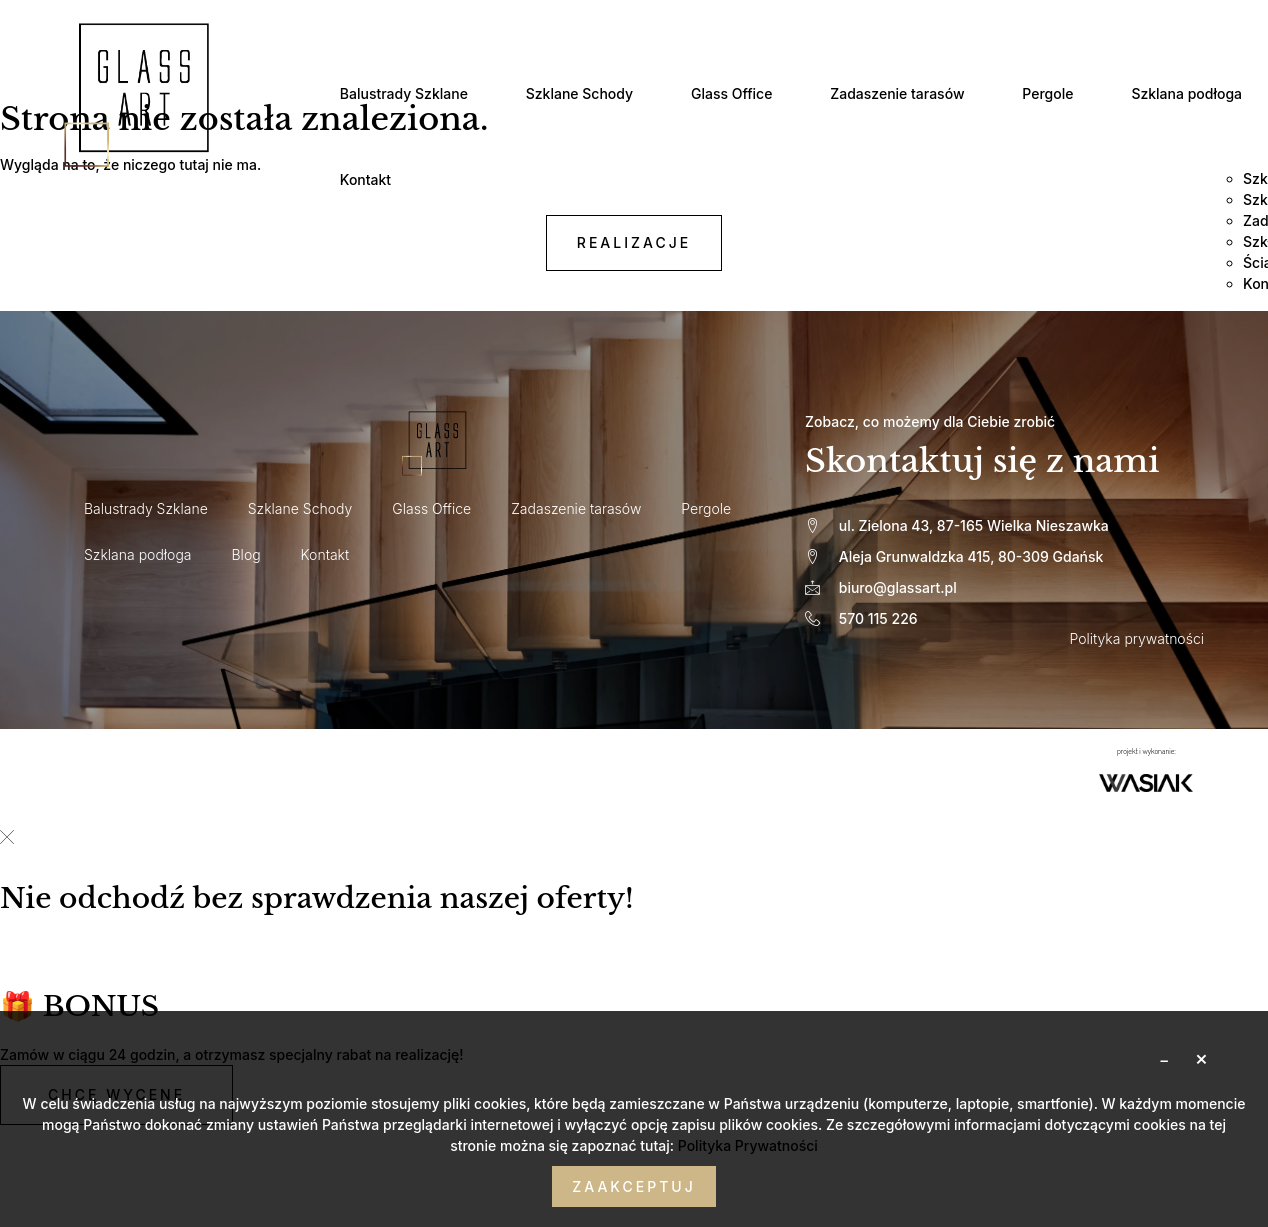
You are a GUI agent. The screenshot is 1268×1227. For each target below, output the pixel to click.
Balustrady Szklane (407, 93)
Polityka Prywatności (748, 1145)
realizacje (634, 244)
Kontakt (368, 177)
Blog (246, 556)
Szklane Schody (584, 93)
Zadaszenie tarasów (907, 93)
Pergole (1059, 93)
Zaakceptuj (633, 1186)
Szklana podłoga (1200, 93)
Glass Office (738, 93)
